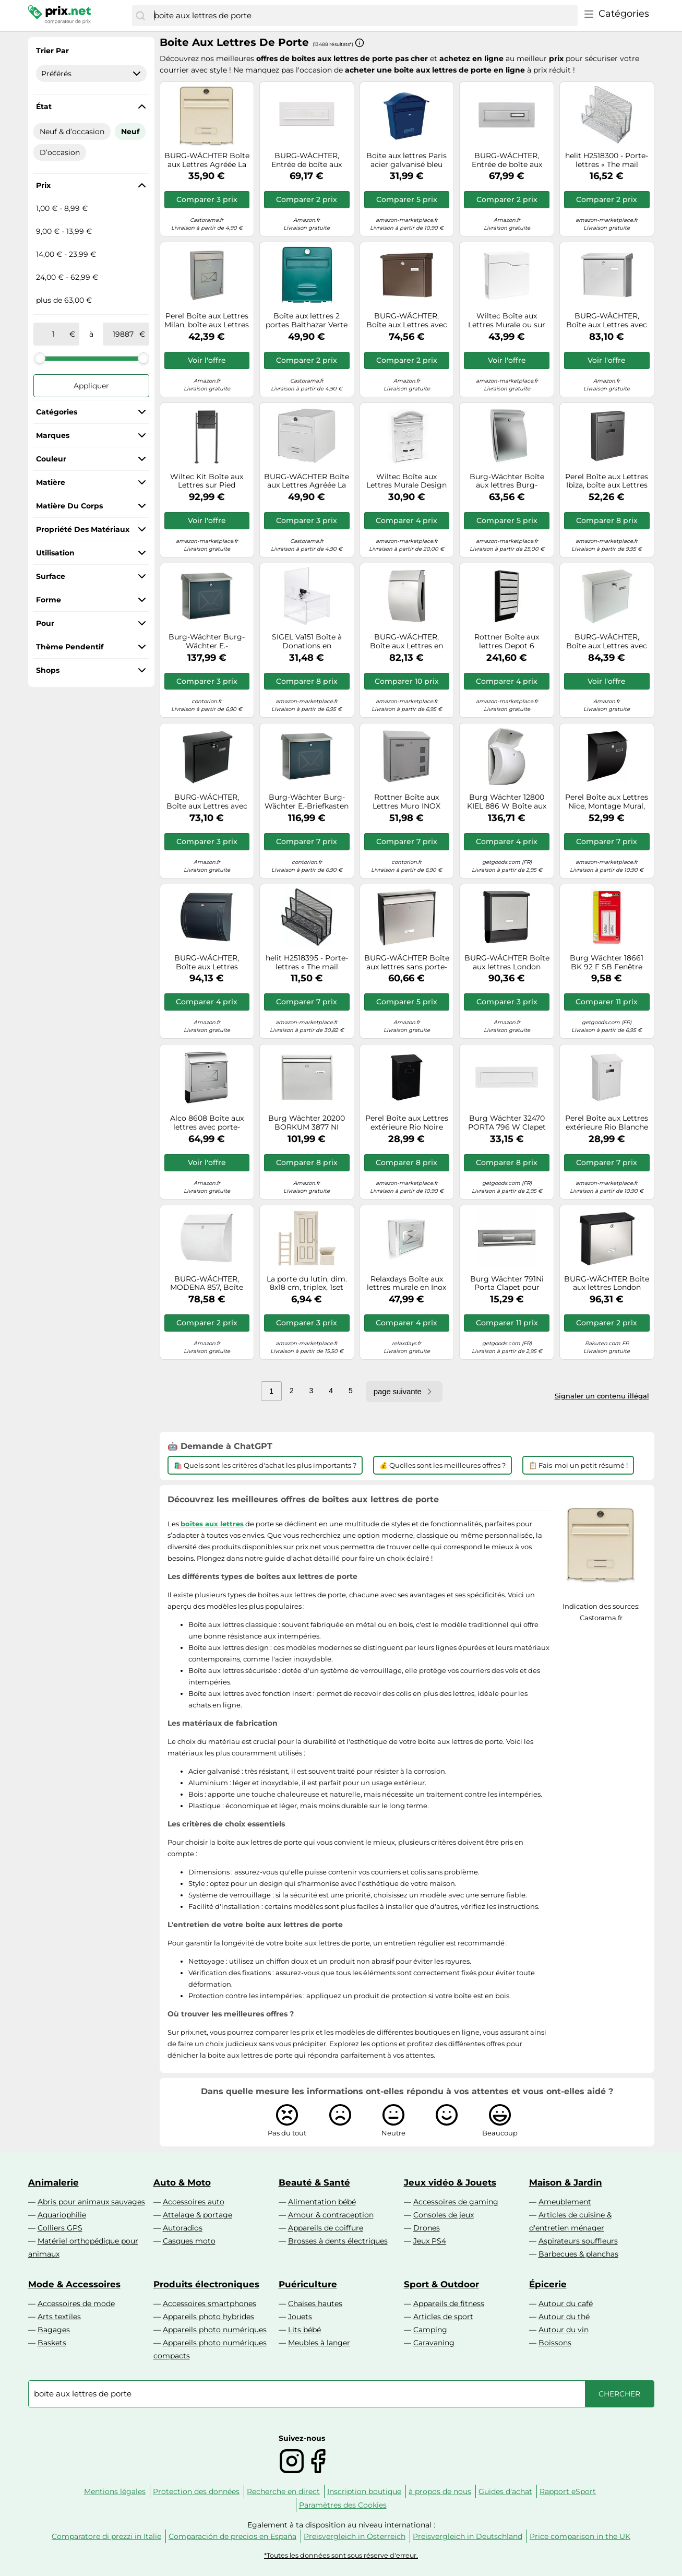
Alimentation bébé (322, 2201)
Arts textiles (59, 2316)
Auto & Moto (182, 2182)
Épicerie (548, 2284)
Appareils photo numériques (215, 2329)
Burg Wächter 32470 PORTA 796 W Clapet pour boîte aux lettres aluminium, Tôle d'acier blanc (506, 1123)
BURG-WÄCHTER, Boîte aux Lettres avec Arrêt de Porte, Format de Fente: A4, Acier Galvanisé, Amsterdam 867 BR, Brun (406, 320)
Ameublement (565, 2201)
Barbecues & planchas (578, 2254)
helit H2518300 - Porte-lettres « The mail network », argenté (606, 160)
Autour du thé (564, 2316)
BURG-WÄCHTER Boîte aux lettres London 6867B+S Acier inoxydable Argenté (606, 1283)
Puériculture (308, 2284)
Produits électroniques (206, 2284)
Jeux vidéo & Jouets (450, 2182)
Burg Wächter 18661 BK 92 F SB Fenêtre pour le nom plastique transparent (607, 962)
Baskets (52, 2342)
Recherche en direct (283, 2491)
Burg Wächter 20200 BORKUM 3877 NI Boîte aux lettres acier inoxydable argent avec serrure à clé (307, 1123)
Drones (426, 2228)
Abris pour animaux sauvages (91, 2201)
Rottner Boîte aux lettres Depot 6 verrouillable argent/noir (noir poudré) (506, 641)
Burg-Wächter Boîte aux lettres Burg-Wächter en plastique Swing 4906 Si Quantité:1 (507, 481)
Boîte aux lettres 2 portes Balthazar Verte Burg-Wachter (307, 320)
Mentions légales (115, 2491)
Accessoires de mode (76, 2303)
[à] (123, 334)
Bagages (54, 2329)
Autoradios (182, 2228)
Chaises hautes (315, 2303)
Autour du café (566, 2303)
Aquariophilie (62, 2214)
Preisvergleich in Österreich (354, 2536)
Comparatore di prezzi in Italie (106, 2536)
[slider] (39, 358)
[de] (54, 334)
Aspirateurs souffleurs (578, 2241)
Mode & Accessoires (74, 2284)
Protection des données (196, 2491)
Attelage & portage (197, 2214)
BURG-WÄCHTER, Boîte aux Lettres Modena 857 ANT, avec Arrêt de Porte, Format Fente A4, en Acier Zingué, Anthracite (206, 962)
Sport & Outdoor (441, 2284)
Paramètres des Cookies (343, 2505)
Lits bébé (304, 2329)
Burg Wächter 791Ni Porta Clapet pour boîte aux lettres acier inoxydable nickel (507, 1283)
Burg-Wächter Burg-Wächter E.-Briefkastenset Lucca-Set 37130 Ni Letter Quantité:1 (206, 641)
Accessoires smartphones (209, 2303)
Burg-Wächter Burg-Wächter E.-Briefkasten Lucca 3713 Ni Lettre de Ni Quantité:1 (307, 802)
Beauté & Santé (314, 2182)
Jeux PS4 (429, 2241)
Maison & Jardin (565, 2182)
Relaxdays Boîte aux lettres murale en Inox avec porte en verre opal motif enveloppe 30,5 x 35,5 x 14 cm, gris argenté (406, 1283)
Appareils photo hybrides (208, 2316)
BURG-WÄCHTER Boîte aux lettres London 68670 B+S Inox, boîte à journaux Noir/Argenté (506, 962)
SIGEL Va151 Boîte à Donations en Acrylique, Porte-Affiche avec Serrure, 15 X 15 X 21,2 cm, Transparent (307, 641)
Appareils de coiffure (325, 2228)
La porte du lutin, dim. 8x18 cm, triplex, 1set (307, 1283)
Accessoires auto (193, 2201)
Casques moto (189, 2241)
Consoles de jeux (443, 2214)
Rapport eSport (568, 2491)
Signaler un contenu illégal (602, 1396)
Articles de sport (443, 2316)
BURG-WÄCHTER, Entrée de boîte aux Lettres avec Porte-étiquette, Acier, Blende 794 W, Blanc (307, 160)
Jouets (300, 2316)
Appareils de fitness (448, 2303)
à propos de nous (440, 2491)
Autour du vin (564, 2329)
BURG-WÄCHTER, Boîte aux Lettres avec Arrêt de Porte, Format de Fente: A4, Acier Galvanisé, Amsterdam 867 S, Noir (206, 802)
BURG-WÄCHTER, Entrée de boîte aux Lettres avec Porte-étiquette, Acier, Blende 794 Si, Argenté (506, 160)
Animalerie (53, 2182)
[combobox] (363, 15)
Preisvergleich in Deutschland (467, 2536)
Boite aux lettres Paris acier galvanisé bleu (406, 160)
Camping (430, 2329)
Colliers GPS (60, 2228)
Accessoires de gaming (455, 2201)
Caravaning (433, 2342)
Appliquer (91, 385)
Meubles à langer (319, 2342)
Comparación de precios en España (232, 2536)
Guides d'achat (505, 2491)
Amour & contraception (331, 2214)
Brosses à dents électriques (338, 2241)
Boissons (555, 2342)
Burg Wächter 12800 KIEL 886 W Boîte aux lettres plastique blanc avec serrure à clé (506, 802)
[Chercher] (140, 15)
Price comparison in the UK (580, 2536)
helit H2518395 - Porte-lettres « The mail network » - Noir (307, 962)
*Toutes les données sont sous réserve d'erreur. (341, 2555)
